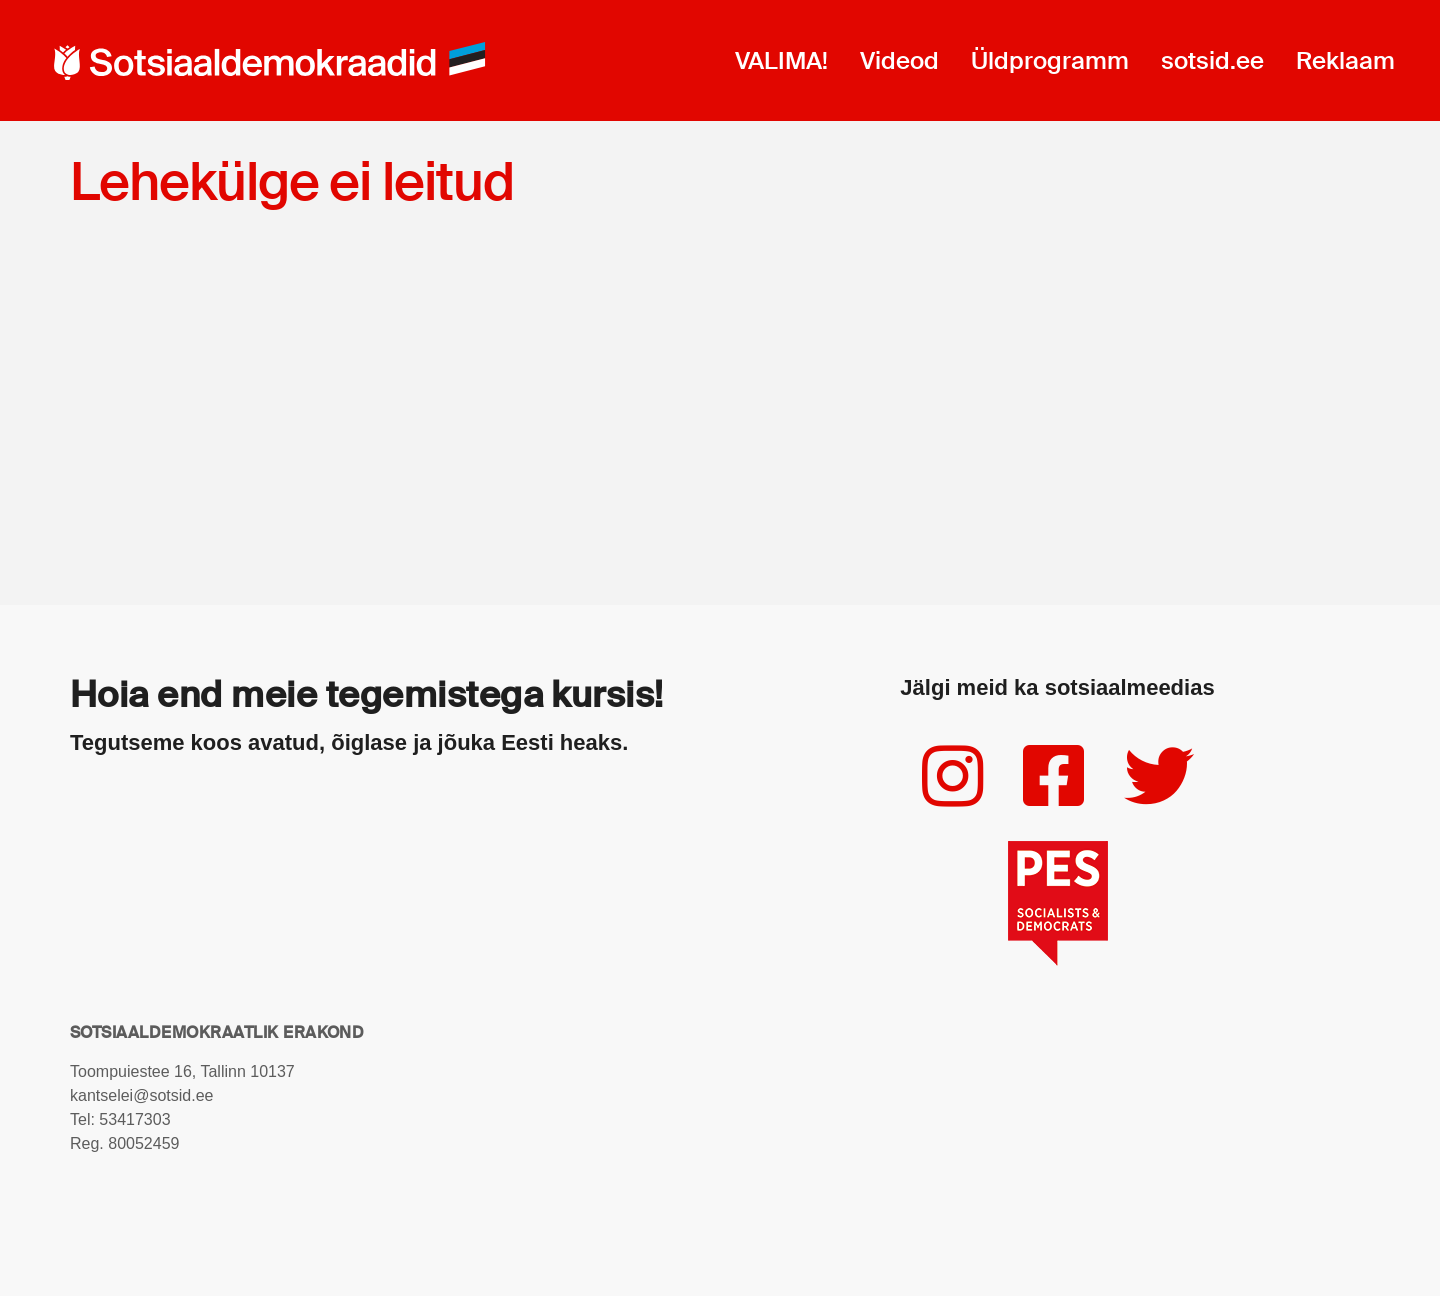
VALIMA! (781, 60)
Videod (899, 60)
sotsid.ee (1212, 60)
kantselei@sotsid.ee (141, 1095)
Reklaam (1345, 60)
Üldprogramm (1050, 60)
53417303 (134, 1119)
